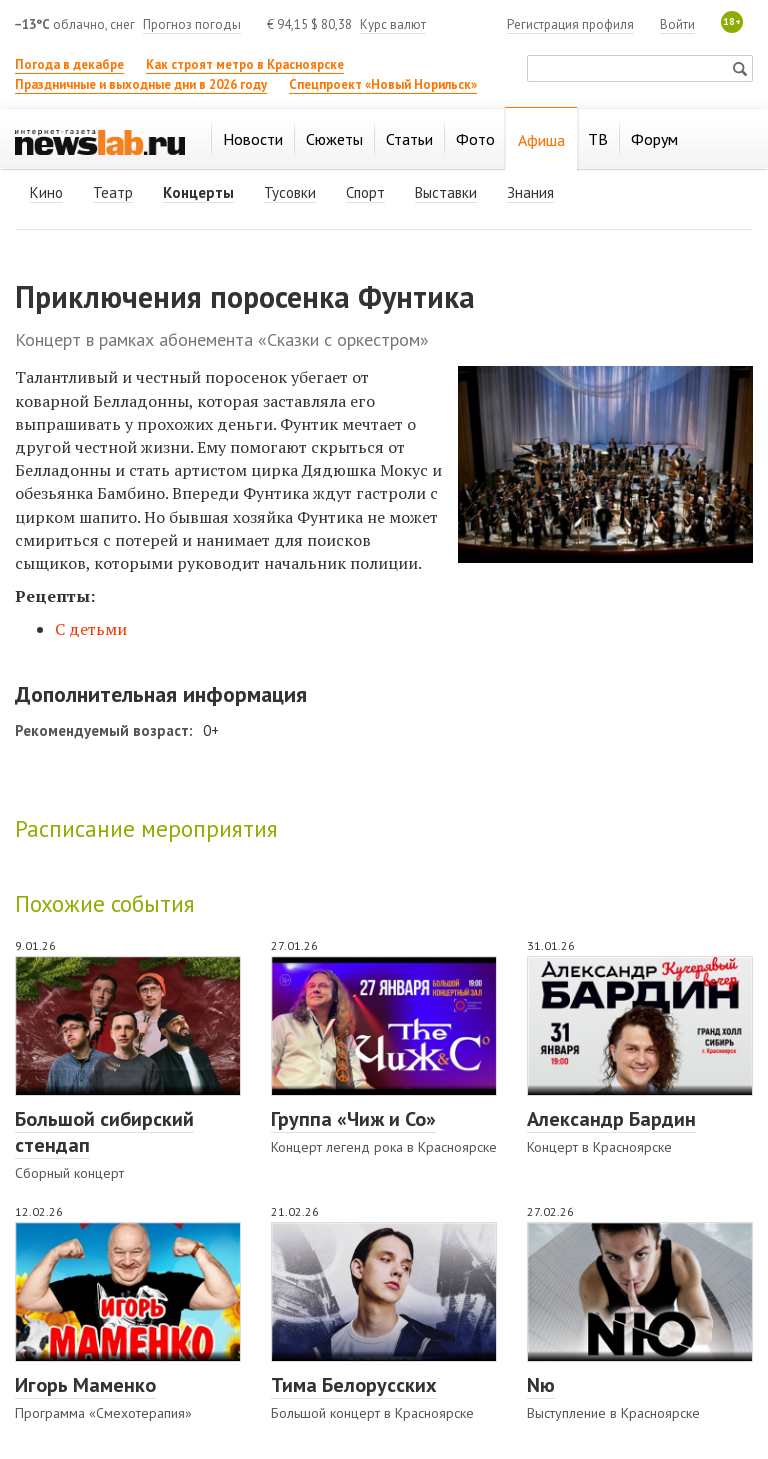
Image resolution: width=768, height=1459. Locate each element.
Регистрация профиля (570, 24)
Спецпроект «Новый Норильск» (383, 84)
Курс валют (393, 24)
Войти (677, 24)
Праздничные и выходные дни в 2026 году (141, 84)
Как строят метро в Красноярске (245, 64)
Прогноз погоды (192, 24)
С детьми (91, 629)
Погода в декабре (69, 64)
